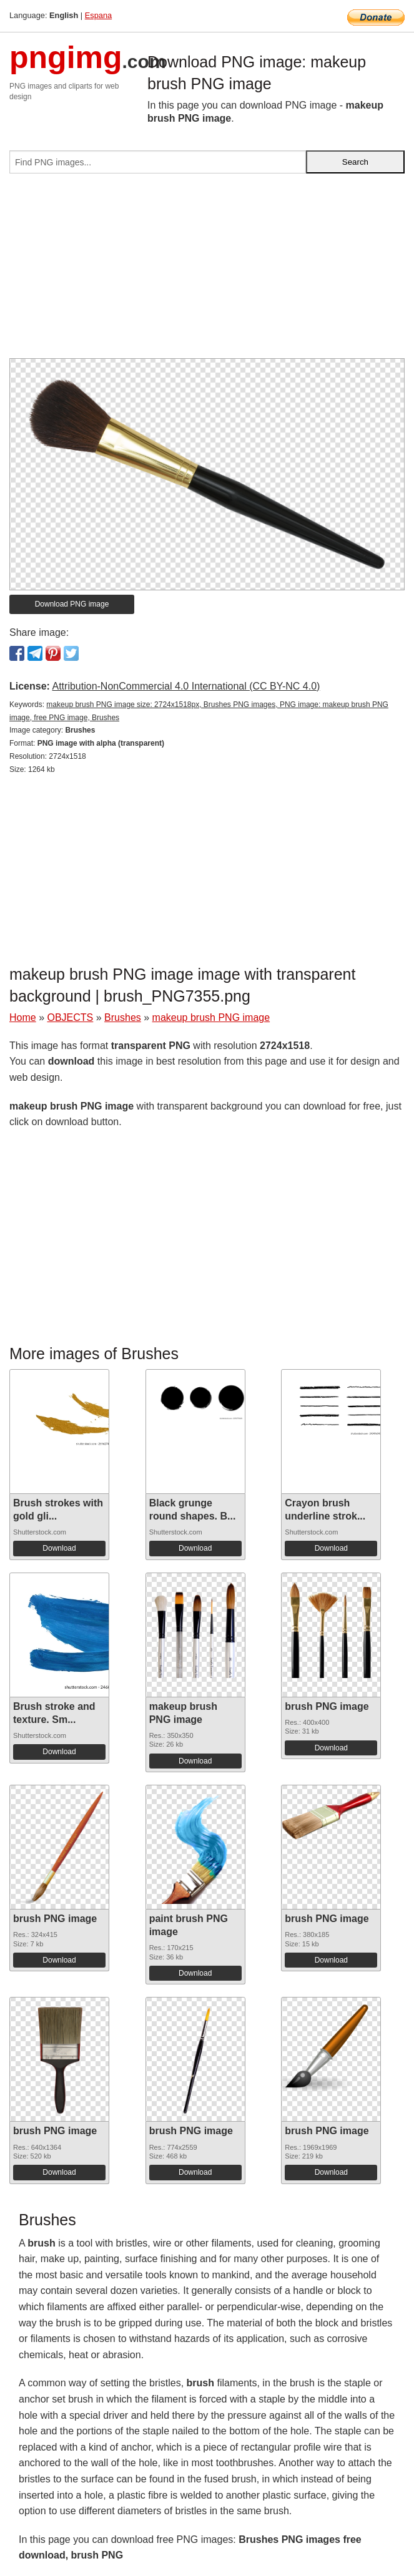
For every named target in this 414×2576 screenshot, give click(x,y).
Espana (98, 15)
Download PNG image (72, 604)
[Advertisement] (207, 270)
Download (59, 1548)
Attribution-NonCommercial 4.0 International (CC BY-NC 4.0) (186, 686)
